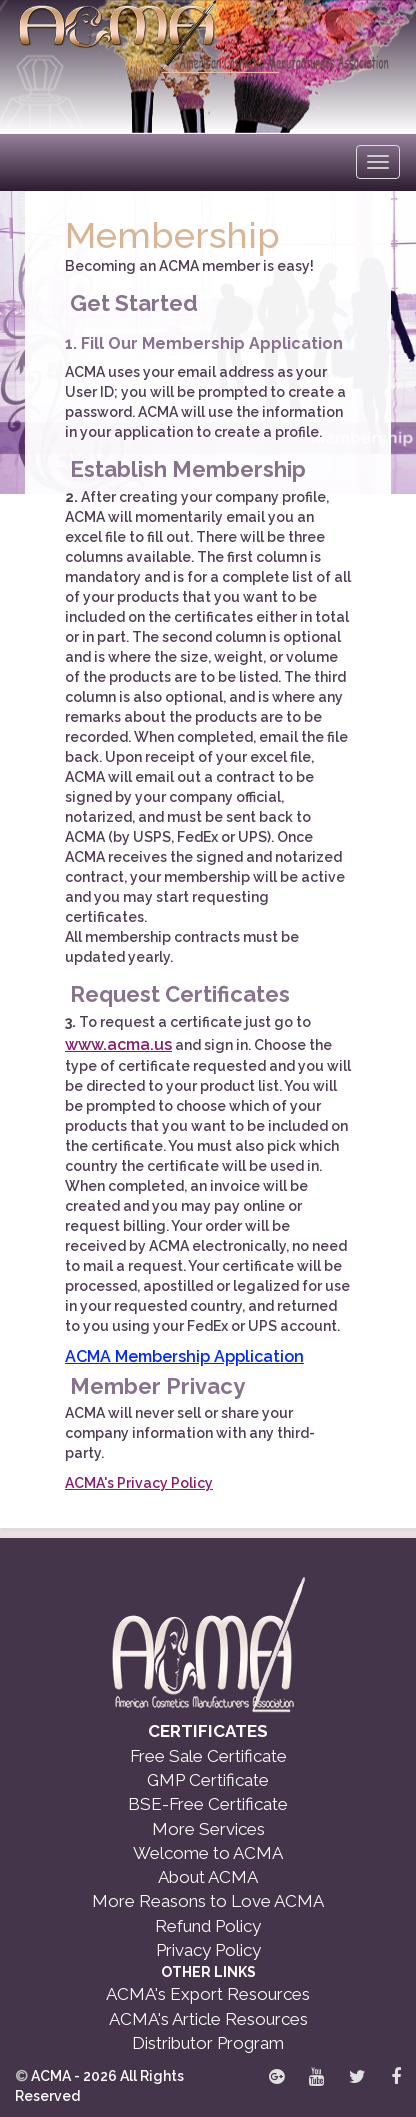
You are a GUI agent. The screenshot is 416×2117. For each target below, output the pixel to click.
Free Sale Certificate (208, 1756)
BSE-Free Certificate (208, 1804)
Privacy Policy (208, 1950)
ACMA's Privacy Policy (139, 1483)
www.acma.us (118, 1044)
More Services (208, 1829)
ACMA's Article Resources (208, 2019)
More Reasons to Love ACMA (208, 1901)
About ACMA (208, 1877)
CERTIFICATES (208, 1731)
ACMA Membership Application (184, 1356)
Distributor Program (208, 2043)
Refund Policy (208, 1926)
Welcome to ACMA (208, 1853)
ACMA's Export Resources (208, 1994)
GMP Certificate (208, 1780)
